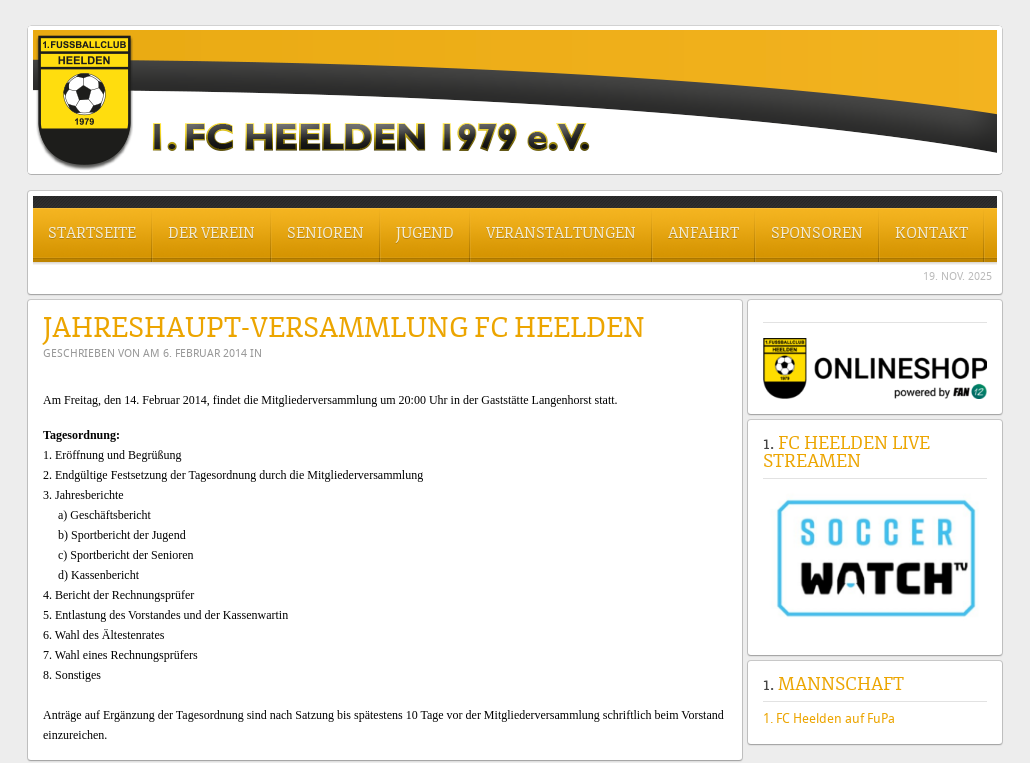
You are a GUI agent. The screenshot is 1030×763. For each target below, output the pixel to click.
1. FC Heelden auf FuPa (829, 718)
